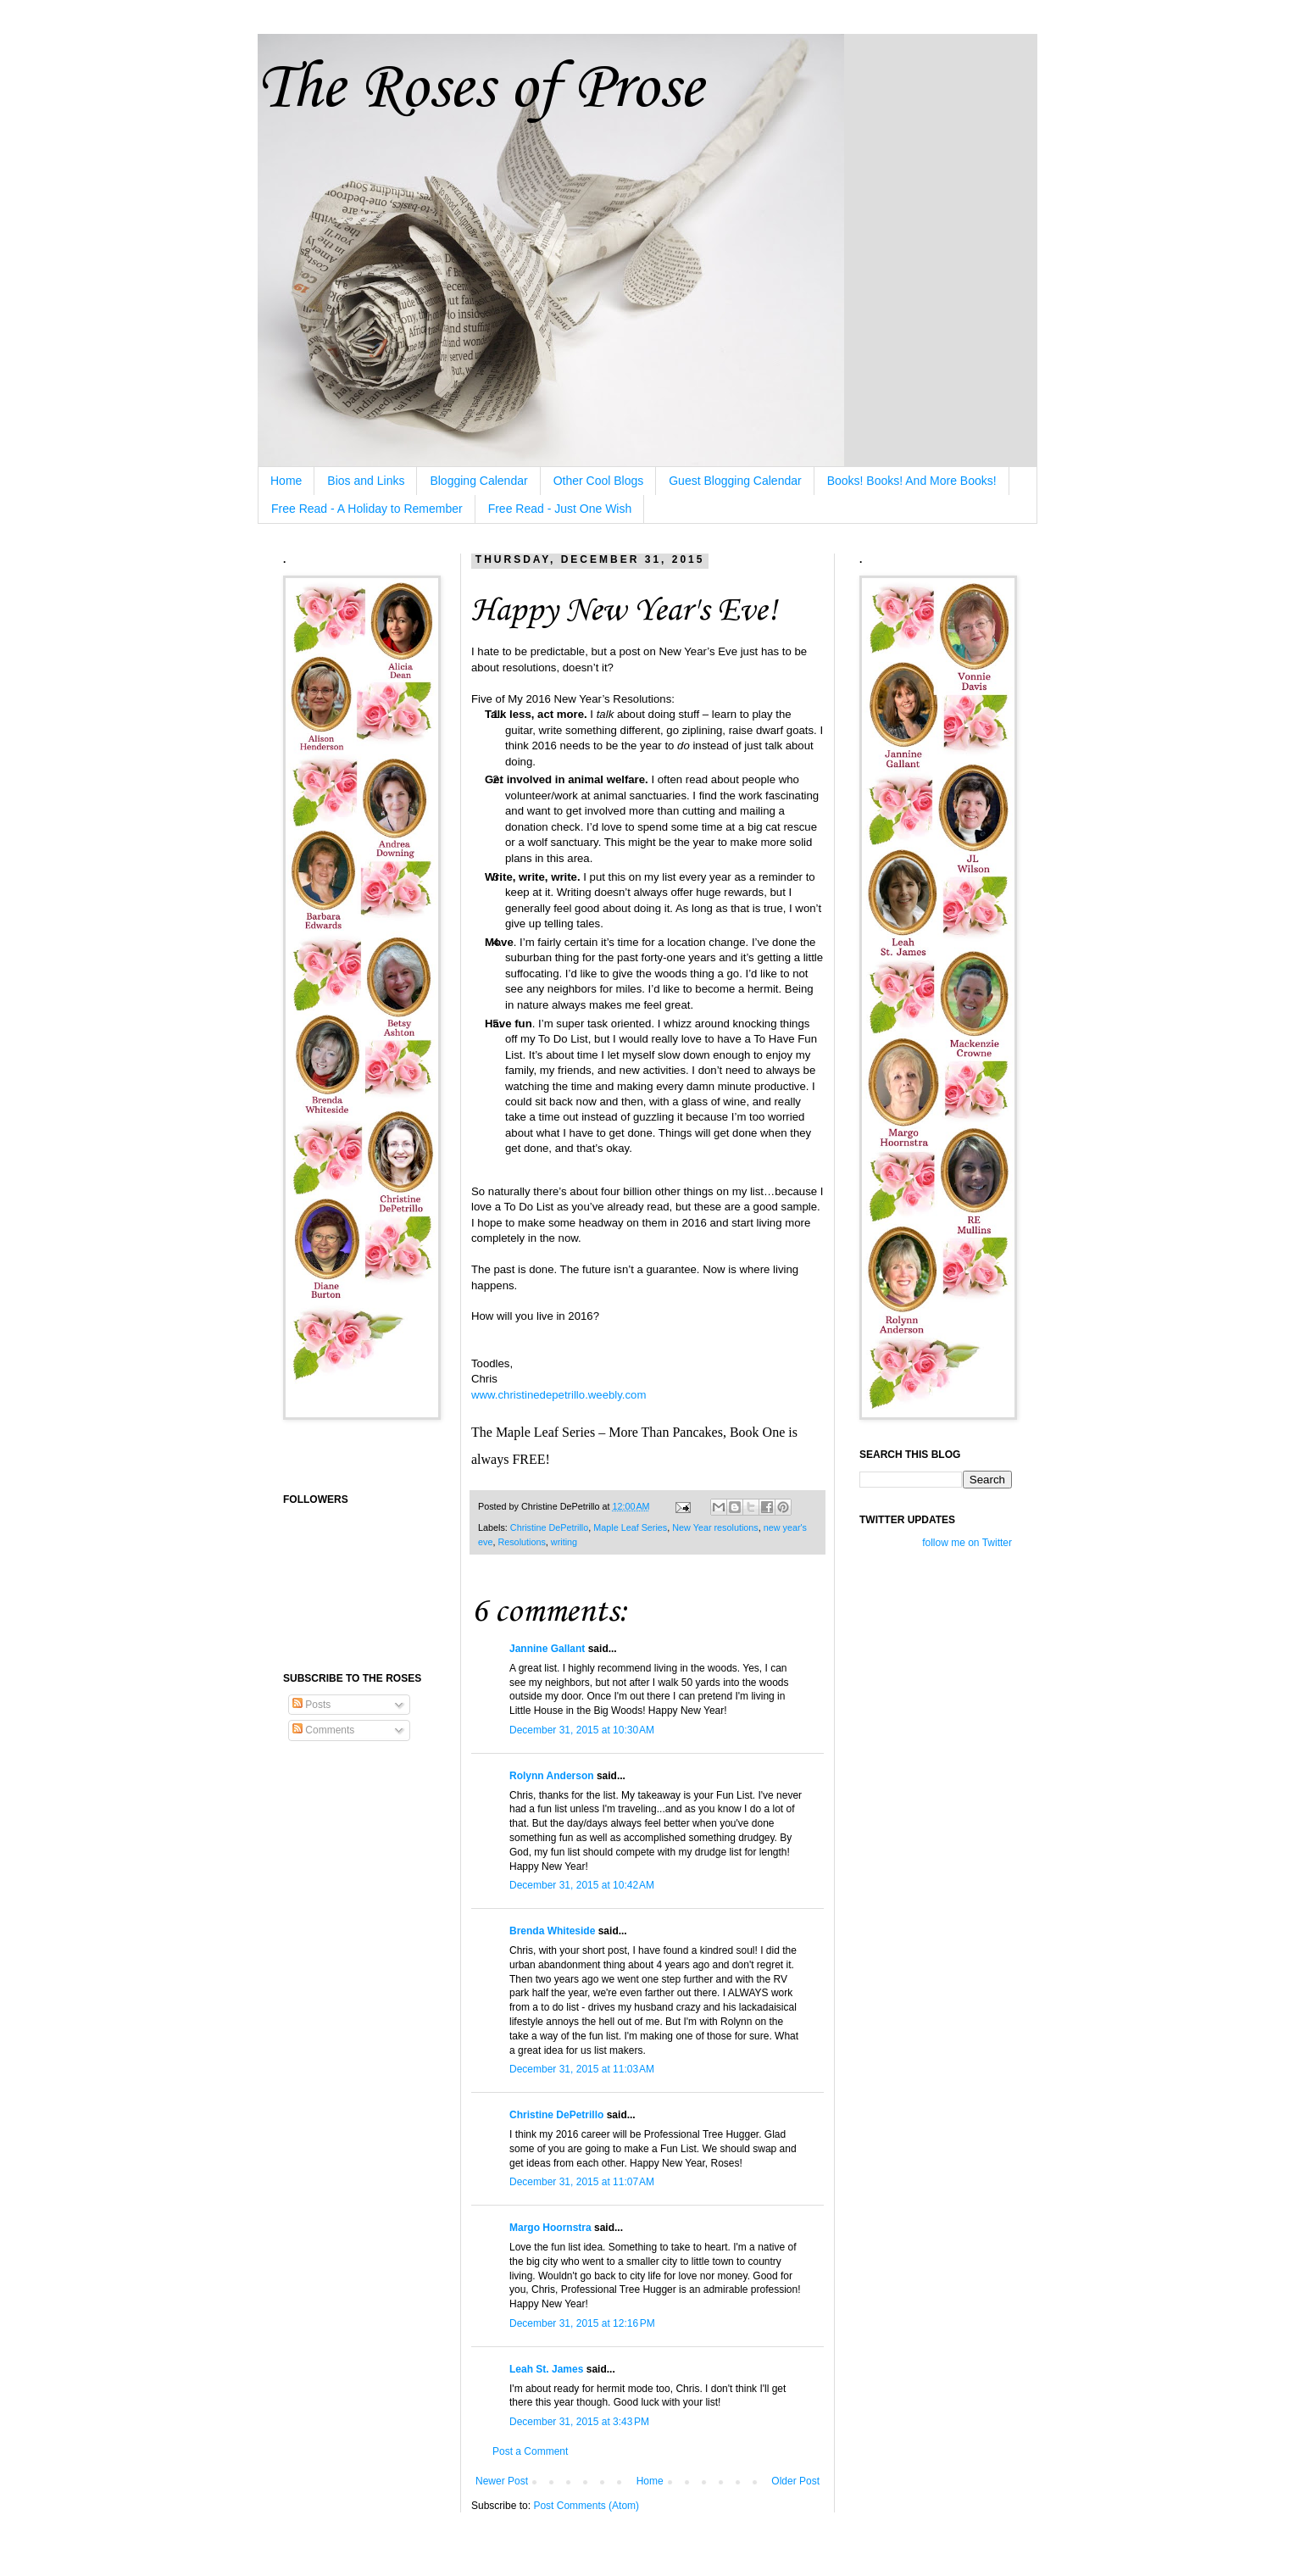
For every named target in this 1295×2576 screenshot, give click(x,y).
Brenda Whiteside (552, 1931)
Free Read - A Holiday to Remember (367, 508)
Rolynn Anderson (551, 1776)
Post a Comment (530, 2451)
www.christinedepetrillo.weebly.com (558, 1394)
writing (564, 1542)
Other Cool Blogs (598, 480)
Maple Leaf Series (630, 1527)
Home (286, 480)
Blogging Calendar (478, 480)
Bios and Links (365, 480)
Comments (323, 1730)
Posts (311, 1705)
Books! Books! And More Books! (912, 480)
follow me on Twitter (967, 1543)
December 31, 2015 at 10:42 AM (581, 1885)
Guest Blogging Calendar (735, 480)
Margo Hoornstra (550, 2228)
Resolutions (521, 1542)
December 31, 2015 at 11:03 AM (581, 2069)
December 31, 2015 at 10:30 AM (581, 1730)
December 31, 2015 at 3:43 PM (579, 2422)
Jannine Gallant (547, 1649)
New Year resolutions (715, 1527)
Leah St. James (546, 2369)
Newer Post (501, 2481)
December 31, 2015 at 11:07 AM (581, 2182)
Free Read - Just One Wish (560, 508)
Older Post (795, 2481)
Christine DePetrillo (549, 1527)
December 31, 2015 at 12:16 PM (582, 2323)
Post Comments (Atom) (586, 2506)
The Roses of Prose (480, 89)
